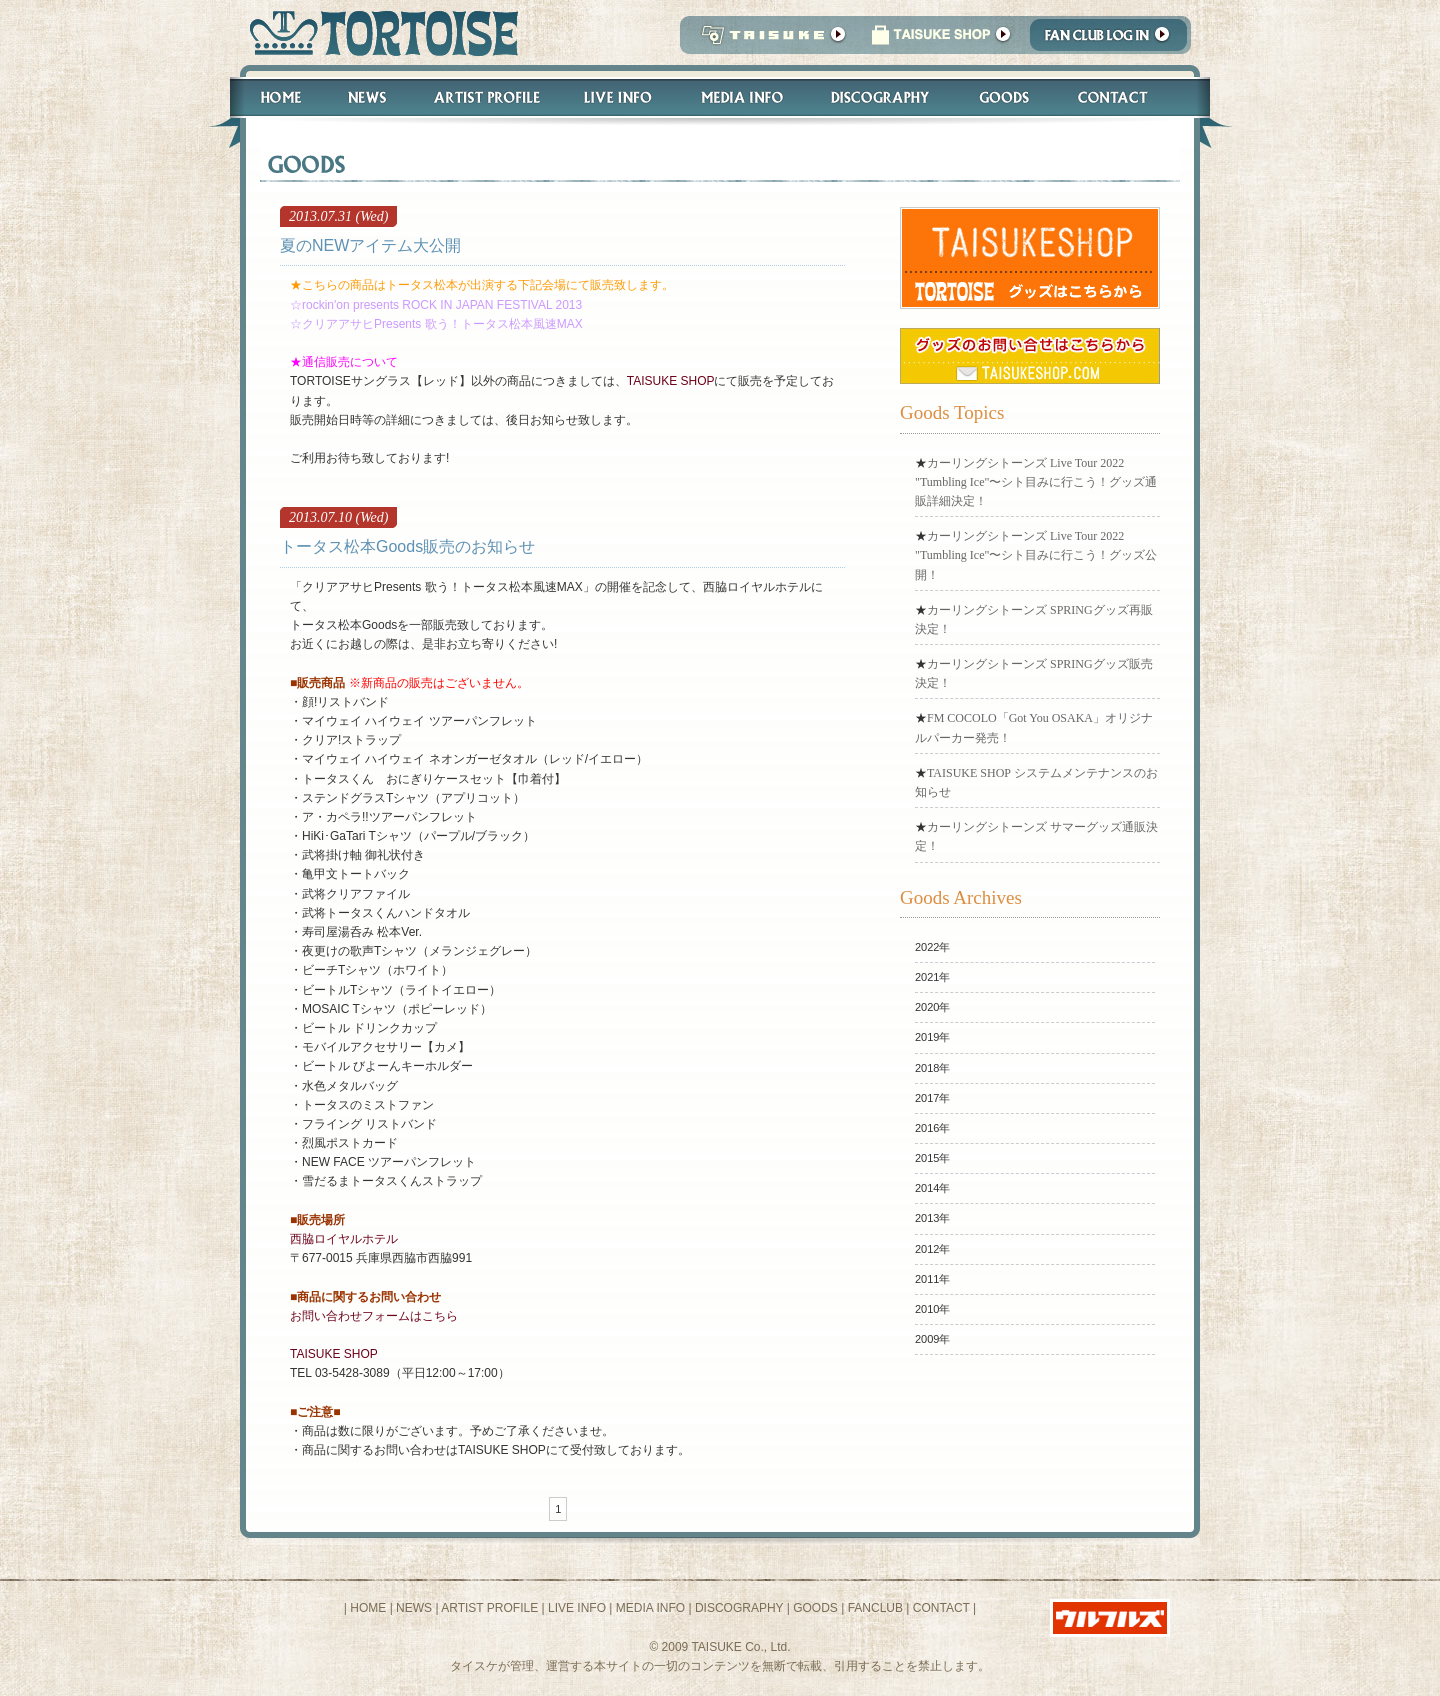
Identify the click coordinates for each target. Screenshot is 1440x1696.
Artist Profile (485, 97)
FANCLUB (875, 1608)
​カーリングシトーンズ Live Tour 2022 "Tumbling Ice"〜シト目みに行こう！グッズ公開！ (1036, 555)
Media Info (742, 97)
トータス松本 (377, 32)
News (366, 97)
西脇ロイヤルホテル (344, 1239)
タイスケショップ (941, 40)
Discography (881, 97)
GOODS (815, 1608)
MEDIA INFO (650, 1608)
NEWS (414, 1608)
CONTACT (941, 1608)
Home (272, 97)
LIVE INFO (577, 1608)
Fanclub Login (1113, 40)
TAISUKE (769, 40)
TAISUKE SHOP (671, 381)
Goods (1006, 97)
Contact (1123, 97)
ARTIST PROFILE (489, 1608)
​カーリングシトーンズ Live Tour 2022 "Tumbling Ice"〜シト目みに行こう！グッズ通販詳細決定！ (1036, 482)
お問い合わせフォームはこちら (374, 1316)
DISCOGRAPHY (739, 1608)
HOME (368, 1608)
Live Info (618, 97)
